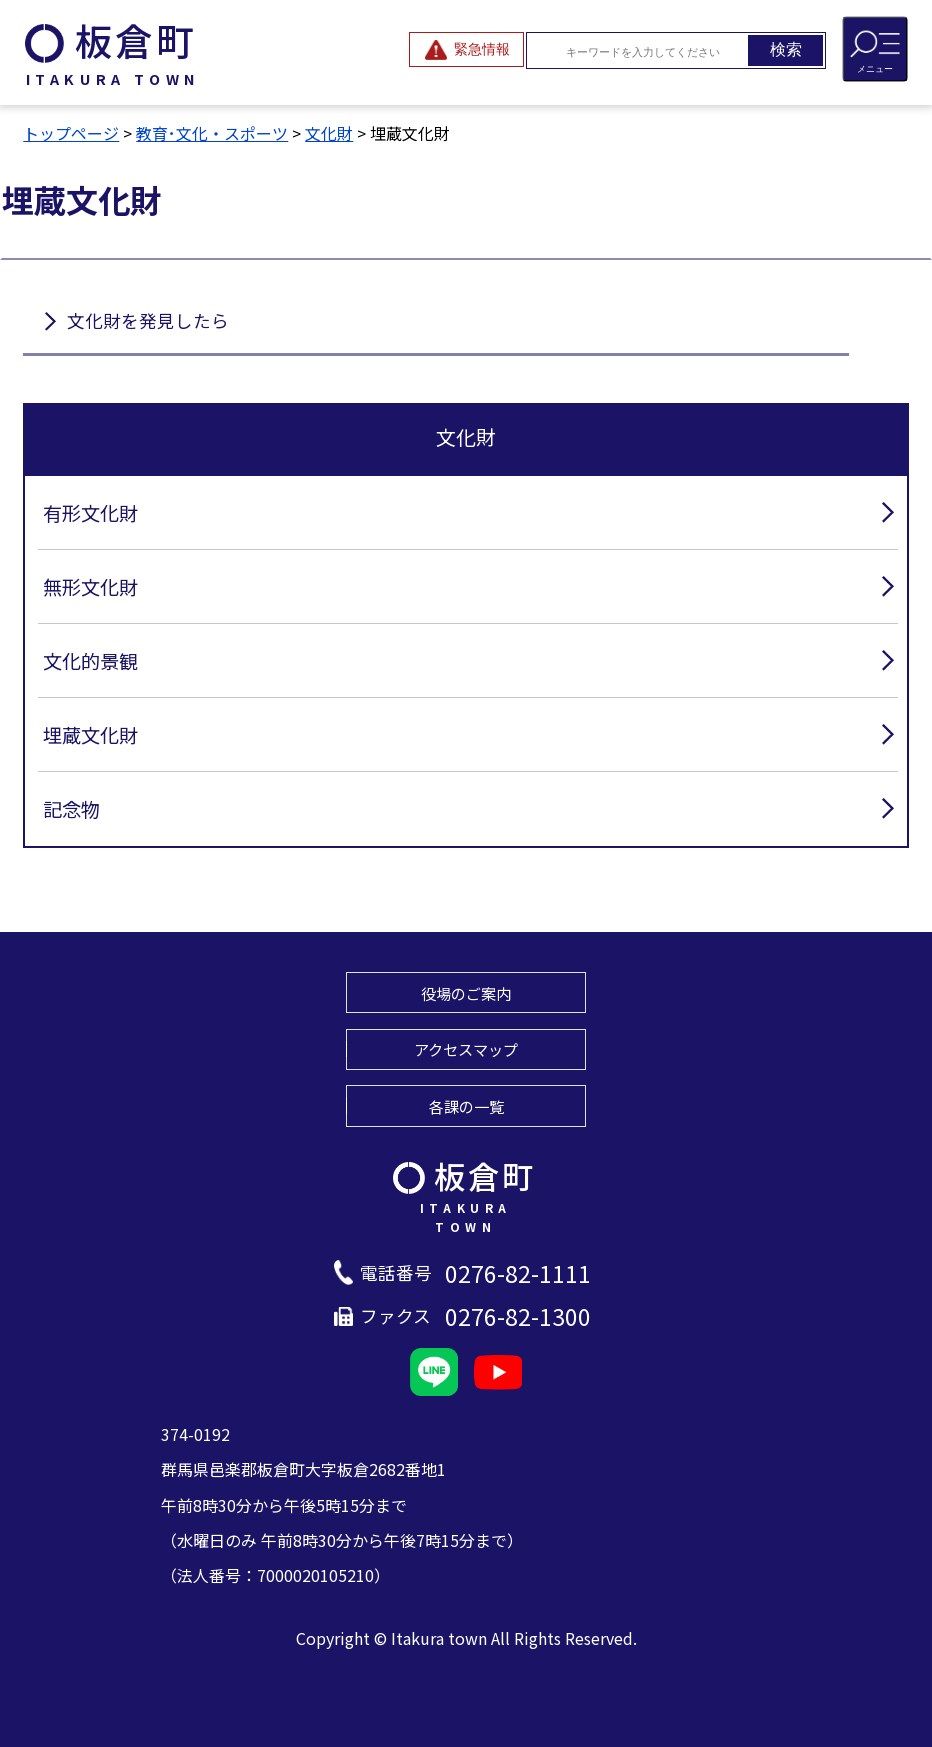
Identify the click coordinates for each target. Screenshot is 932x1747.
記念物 (71, 809)
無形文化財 (90, 587)
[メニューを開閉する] (875, 49)
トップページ (71, 133)
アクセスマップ (466, 1049)
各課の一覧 (466, 1106)
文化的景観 (90, 661)
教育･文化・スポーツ (212, 133)
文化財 (329, 133)
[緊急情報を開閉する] (466, 49)
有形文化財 (90, 513)
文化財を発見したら (148, 320)
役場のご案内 (466, 993)
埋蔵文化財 (90, 735)
